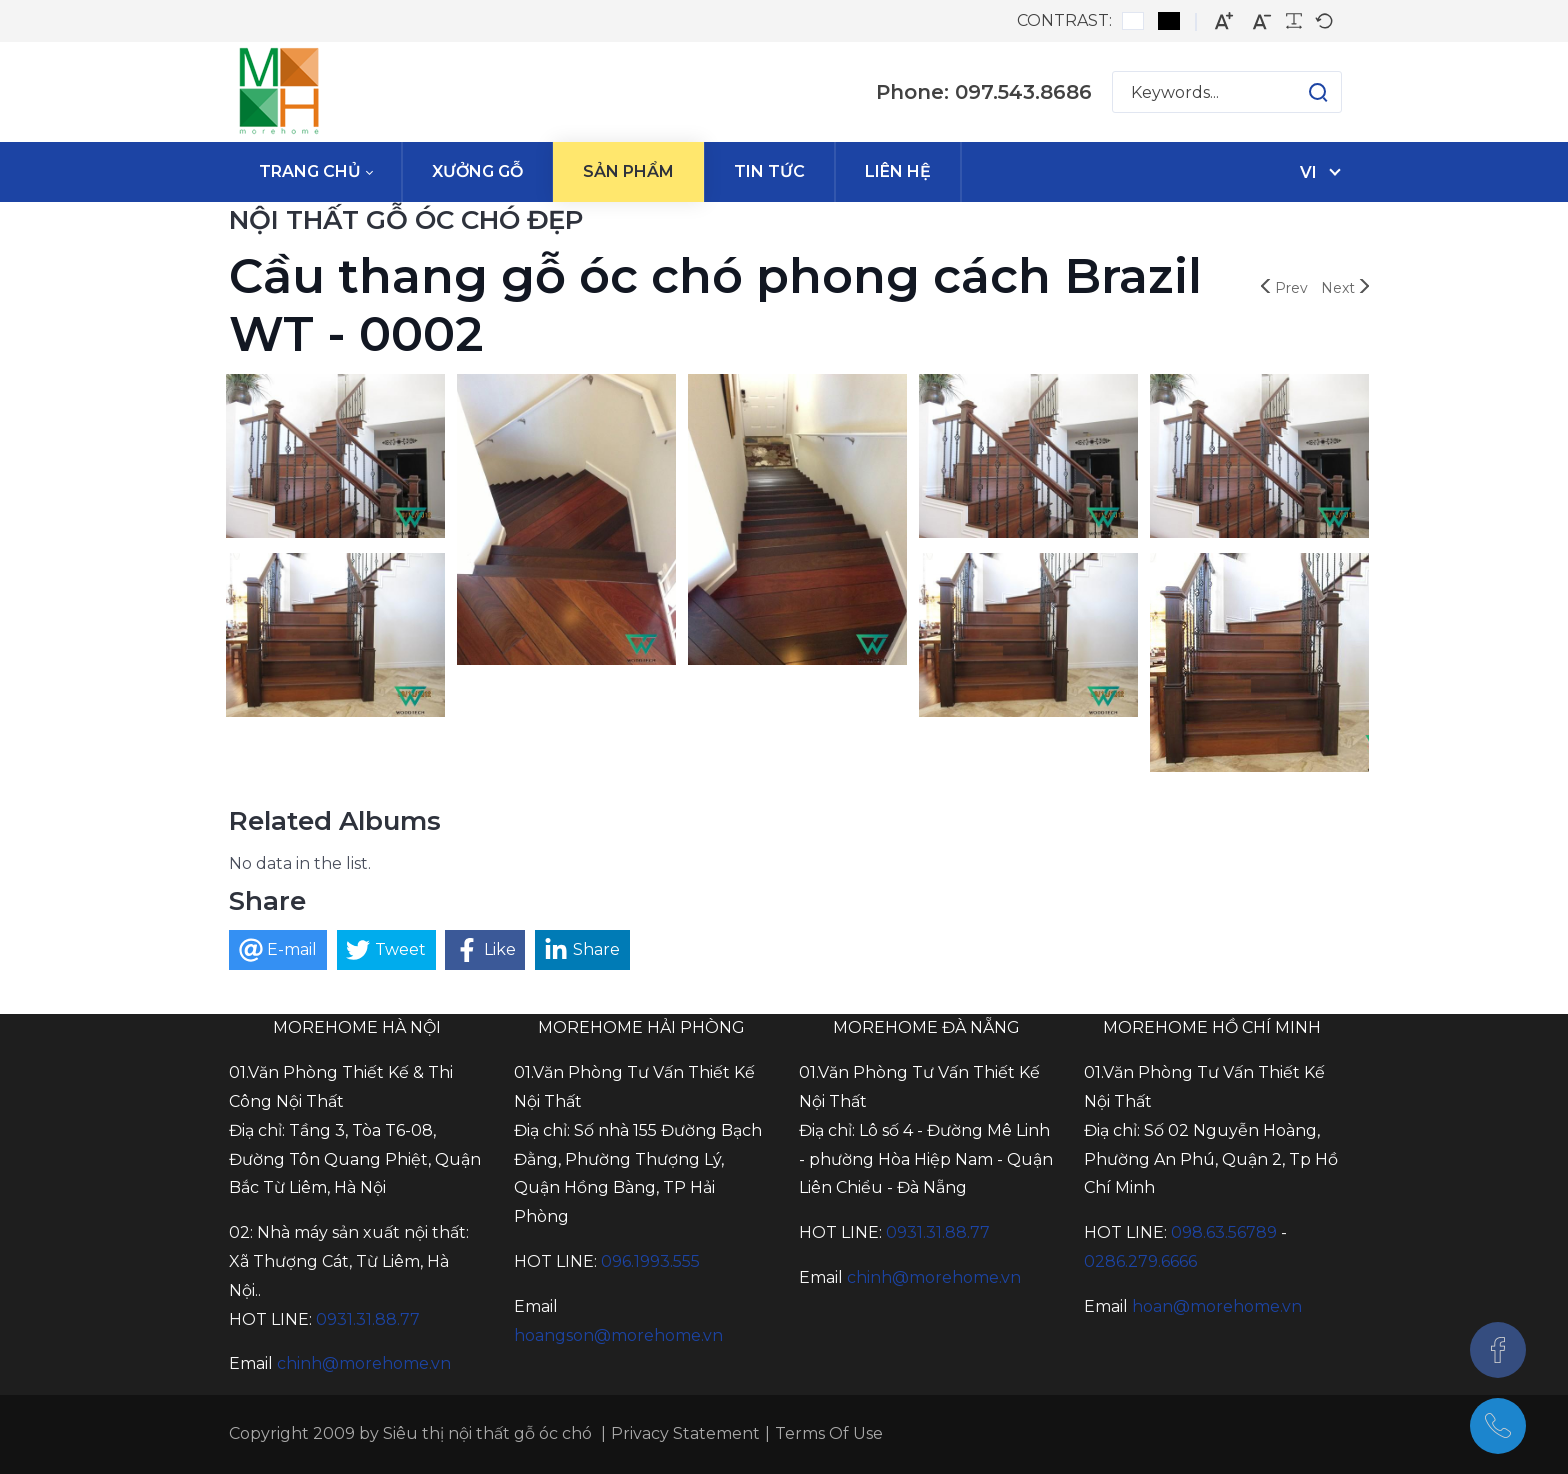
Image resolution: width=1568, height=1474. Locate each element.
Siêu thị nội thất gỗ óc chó (487, 1433)
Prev (1284, 288)
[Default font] (1324, 21)
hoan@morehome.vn (1217, 1306)
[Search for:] (1227, 92)
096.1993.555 (650, 1261)
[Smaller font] (1262, 21)
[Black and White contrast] (1169, 21)
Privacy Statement (685, 1433)
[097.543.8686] (1498, 1426)
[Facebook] (1498, 1350)
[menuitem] (315, 172)
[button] (1298, 92)
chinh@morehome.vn (364, 1363)
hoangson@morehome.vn (618, 1335)
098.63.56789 (1224, 1232)
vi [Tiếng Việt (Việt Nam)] (1308, 172)
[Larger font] (1224, 21)
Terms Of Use (829, 1433)
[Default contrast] (1133, 21)
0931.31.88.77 (368, 1319)
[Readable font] (1294, 21)
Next (1345, 288)
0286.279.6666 (1140, 1261)
